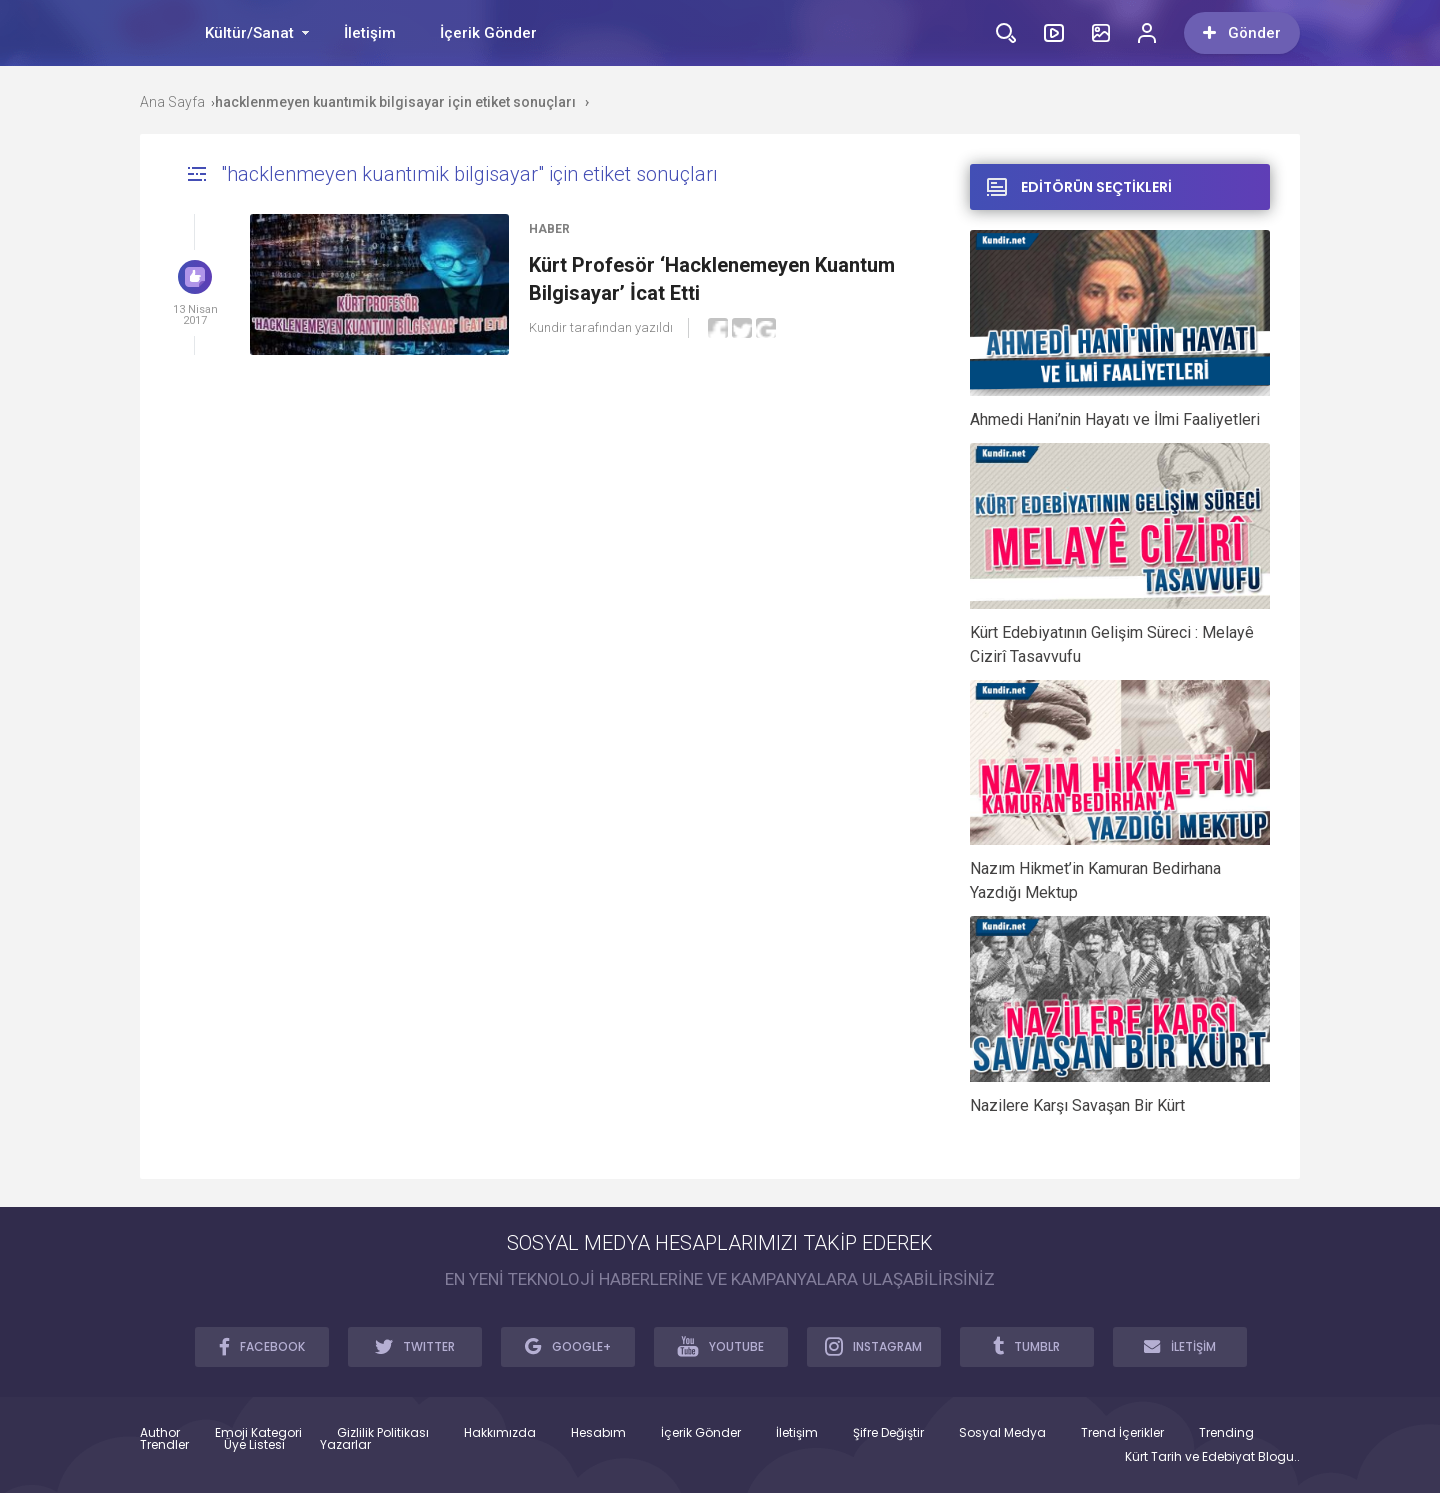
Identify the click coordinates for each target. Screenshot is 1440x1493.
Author (160, 1433)
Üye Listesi (254, 1445)
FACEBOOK (262, 1346)
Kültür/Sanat (249, 33)
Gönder (1242, 33)
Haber (549, 229)
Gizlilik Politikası (383, 1433)
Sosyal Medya (1002, 1433)
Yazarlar (345, 1445)
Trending (1226, 1433)
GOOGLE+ (568, 1346)
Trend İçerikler (1122, 1433)
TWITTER (415, 1346)
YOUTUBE (720, 1346)
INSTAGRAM (873, 1346)
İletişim (370, 33)
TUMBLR (1026, 1346)
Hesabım (598, 1433)
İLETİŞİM (1180, 1346)
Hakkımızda (500, 1433)
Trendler (164, 1445)
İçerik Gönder (488, 33)
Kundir (548, 327)
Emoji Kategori (258, 1433)
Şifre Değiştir (888, 1433)
